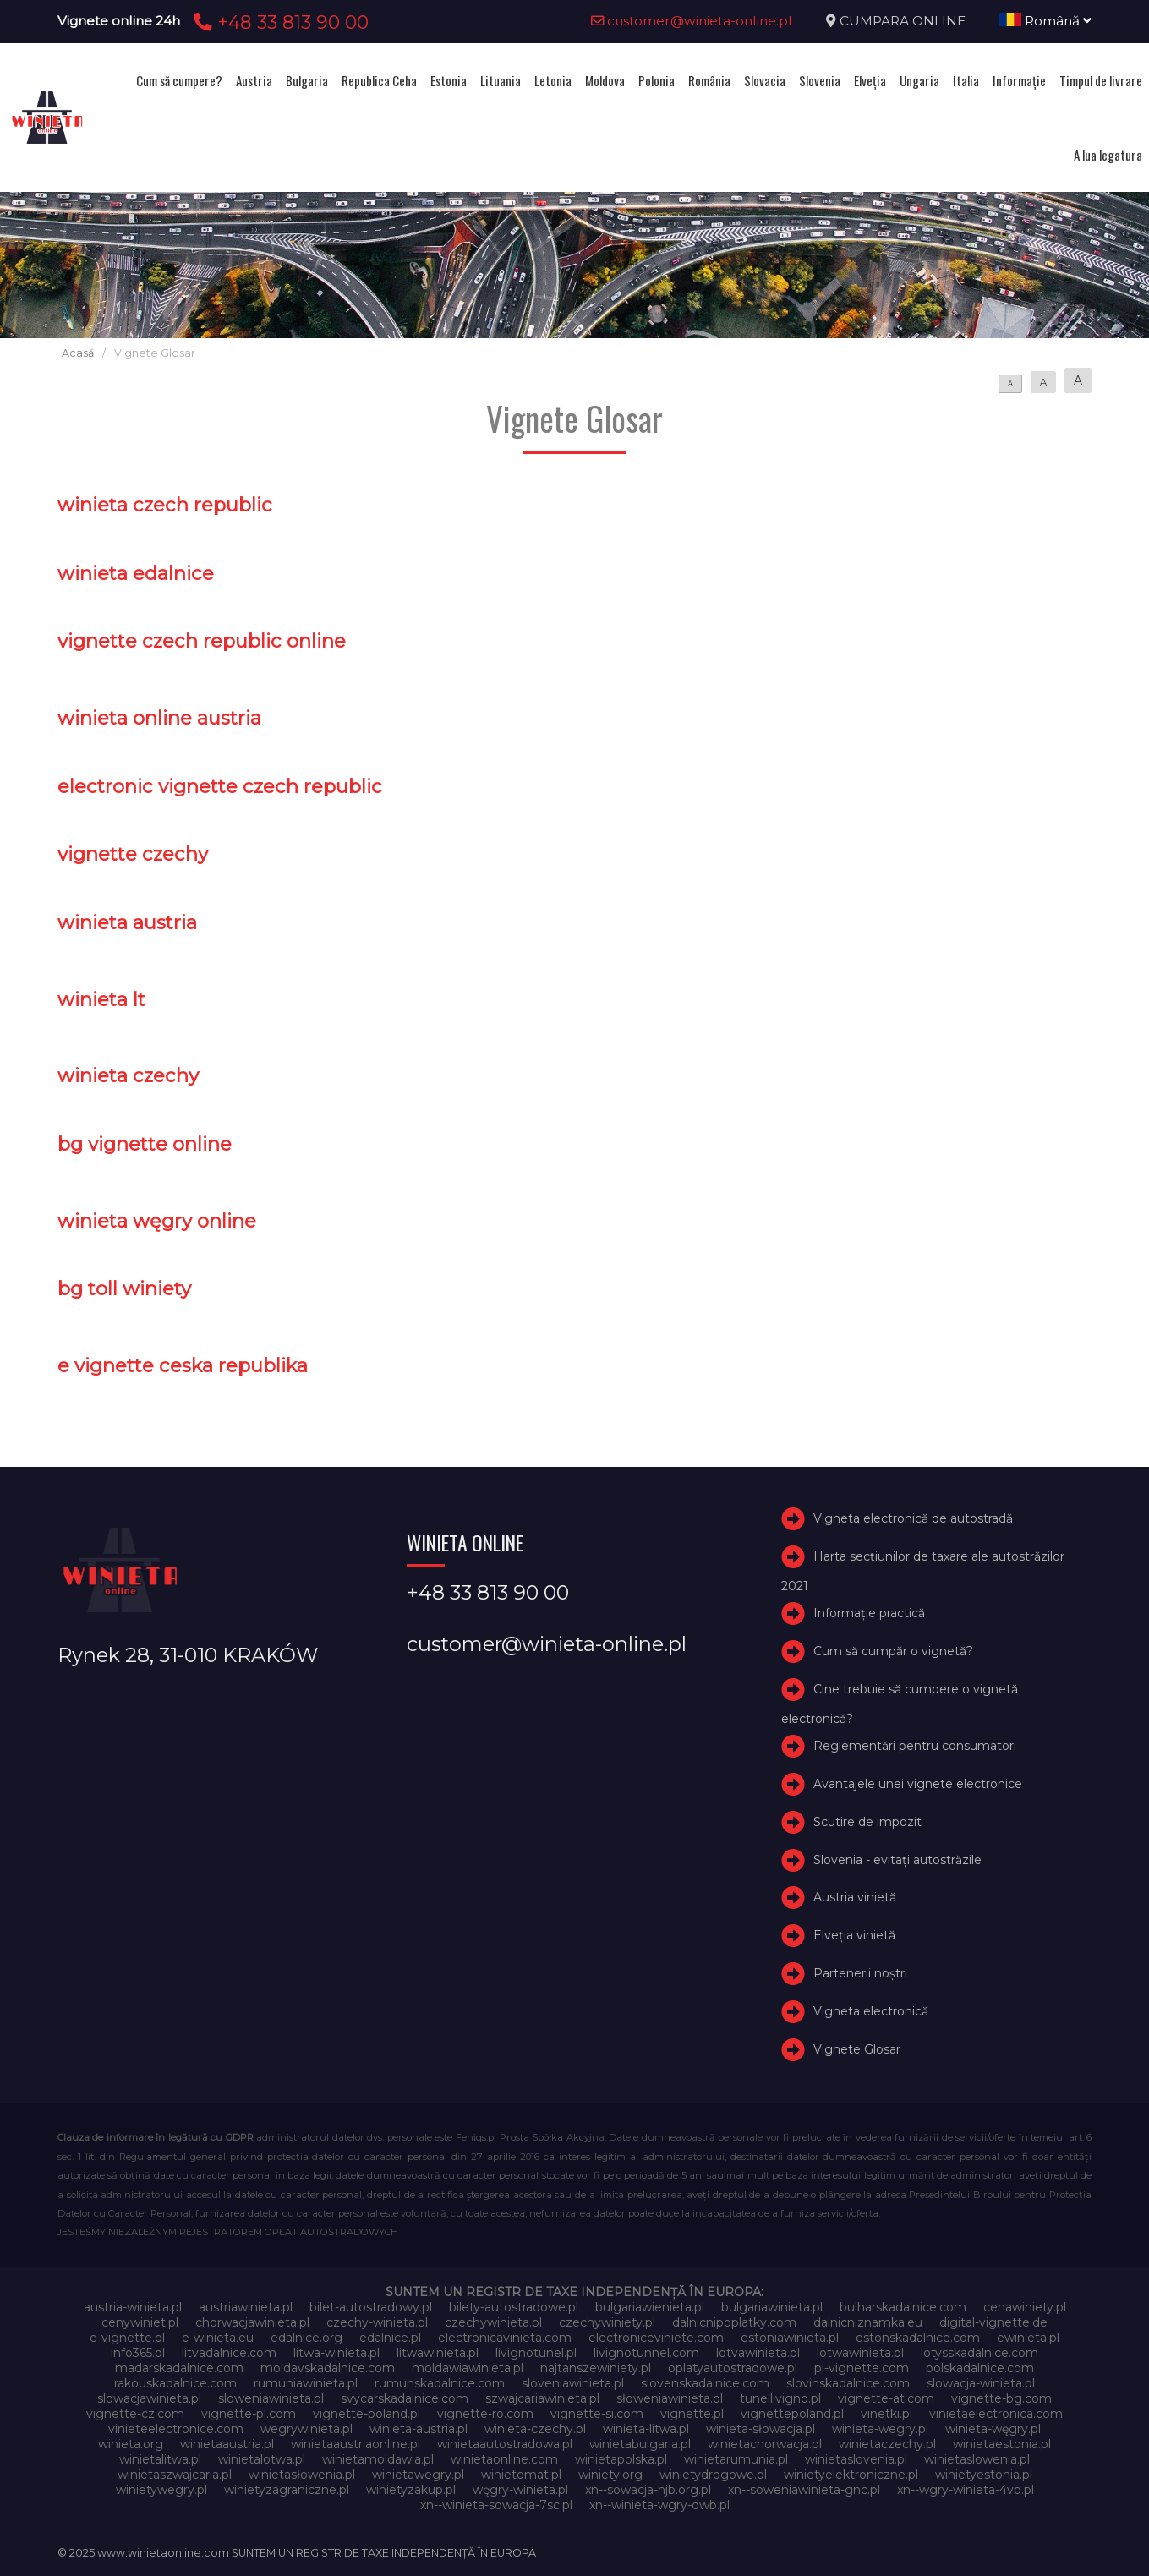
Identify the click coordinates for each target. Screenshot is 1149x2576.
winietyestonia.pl (983, 2474)
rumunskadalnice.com (440, 2383)
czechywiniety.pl (607, 2322)
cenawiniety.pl (1024, 2307)
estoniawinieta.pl (790, 2337)
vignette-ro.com (485, 2413)
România (709, 80)
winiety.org (610, 2474)
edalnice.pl (390, 2337)
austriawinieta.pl (246, 2307)
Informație (1019, 80)
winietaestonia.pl (1002, 2444)
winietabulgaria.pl (640, 2444)
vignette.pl (692, 2413)
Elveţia (870, 80)
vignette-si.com (596, 2413)
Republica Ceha (379, 80)
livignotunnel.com (646, 2352)
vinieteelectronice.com (175, 2429)
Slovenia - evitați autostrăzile (897, 1860)
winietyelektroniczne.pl (851, 2474)
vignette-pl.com (248, 2413)
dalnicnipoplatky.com (734, 2322)
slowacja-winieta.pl (981, 2383)
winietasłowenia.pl (302, 2474)
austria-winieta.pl (133, 2307)
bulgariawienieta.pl (649, 2307)
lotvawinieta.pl (758, 2352)
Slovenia (819, 80)
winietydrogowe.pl (713, 2474)
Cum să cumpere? (179, 80)
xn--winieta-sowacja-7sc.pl (496, 2505)
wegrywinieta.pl (306, 2429)
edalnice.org (306, 2337)
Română (1045, 21)
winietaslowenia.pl (977, 2459)
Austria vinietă (854, 1897)
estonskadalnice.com (918, 2337)
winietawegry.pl (418, 2474)
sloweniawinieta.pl (271, 2398)
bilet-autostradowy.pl (370, 2307)
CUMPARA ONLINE (903, 21)
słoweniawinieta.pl (669, 2398)
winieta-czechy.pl (535, 2429)
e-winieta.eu (218, 2337)
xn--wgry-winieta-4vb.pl (965, 2489)
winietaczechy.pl (887, 2444)
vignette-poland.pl (366, 2413)
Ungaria (919, 80)
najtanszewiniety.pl (595, 2368)
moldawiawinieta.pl (467, 2368)
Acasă (78, 353)
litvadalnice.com (229, 2352)
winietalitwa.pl (160, 2459)
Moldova (605, 80)
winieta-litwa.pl (646, 2429)
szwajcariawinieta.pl (542, 2398)
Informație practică (869, 1614)
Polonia (656, 80)
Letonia (553, 80)
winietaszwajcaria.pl (175, 2474)
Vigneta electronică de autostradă (913, 1519)
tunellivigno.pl (780, 2398)
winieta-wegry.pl (880, 2429)
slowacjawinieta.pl (149, 2398)
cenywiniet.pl (139, 2322)
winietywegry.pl (161, 2489)
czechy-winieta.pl (377, 2322)
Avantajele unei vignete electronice (917, 1783)
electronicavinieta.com (505, 2337)
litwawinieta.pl (438, 2352)
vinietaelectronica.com (996, 2413)
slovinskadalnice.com (848, 2383)
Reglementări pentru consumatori (914, 1745)
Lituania (500, 80)
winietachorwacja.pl (765, 2444)
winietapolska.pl (621, 2459)
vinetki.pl (886, 2413)
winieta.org (130, 2444)
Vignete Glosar (856, 2049)
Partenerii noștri (860, 1973)
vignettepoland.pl (792, 2413)
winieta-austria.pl (418, 2429)
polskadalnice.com (980, 2368)
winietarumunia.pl (736, 2459)
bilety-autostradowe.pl (513, 2307)
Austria (254, 80)
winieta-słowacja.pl (760, 2429)
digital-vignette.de (993, 2322)
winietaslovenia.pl (856, 2459)
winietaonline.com (504, 2459)
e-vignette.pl (127, 2337)
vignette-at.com (886, 2398)
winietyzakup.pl (411, 2489)
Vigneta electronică (870, 2011)
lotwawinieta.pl (860, 2352)
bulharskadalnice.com (903, 2307)
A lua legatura (1108, 154)
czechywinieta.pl (493, 2322)
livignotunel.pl (536, 2352)
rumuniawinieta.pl (306, 2383)
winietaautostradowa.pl (504, 2444)
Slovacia (764, 80)
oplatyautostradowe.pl (732, 2368)
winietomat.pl (521, 2474)
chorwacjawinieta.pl (252, 2322)
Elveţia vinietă (854, 1935)
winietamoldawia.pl (378, 2459)
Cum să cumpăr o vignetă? (893, 1651)
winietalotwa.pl (261, 2459)
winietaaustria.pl (227, 2444)
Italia (966, 80)
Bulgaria (307, 80)
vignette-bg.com (1001, 2398)
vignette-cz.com (135, 2413)
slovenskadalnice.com (705, 2383)
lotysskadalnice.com (979, 2352)
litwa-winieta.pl (336, 2352)
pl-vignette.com (861, 2368)
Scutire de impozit (867, 1821)
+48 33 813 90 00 (279, 22)
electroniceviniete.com (656, 2337)
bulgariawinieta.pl (772, 2307)
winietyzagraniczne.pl (286, 2489)
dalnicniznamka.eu (867, 2322)
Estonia (448, 80)
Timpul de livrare (1100, 80)
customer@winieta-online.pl (691, 21)
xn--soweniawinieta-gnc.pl (804, 2489)
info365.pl (138, 2352)
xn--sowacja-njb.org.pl (648, 2489)
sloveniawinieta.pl (573, 2383)
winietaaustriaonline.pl (355, 2444)
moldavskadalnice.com (327, 2368)
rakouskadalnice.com (175, 2383)
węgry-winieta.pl (520, 2489)
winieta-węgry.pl (993, 2429)
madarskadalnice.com (179, 2368)
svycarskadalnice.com (404, 2398)
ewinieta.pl (1028, 2337)
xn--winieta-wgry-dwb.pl (659, 2505)
